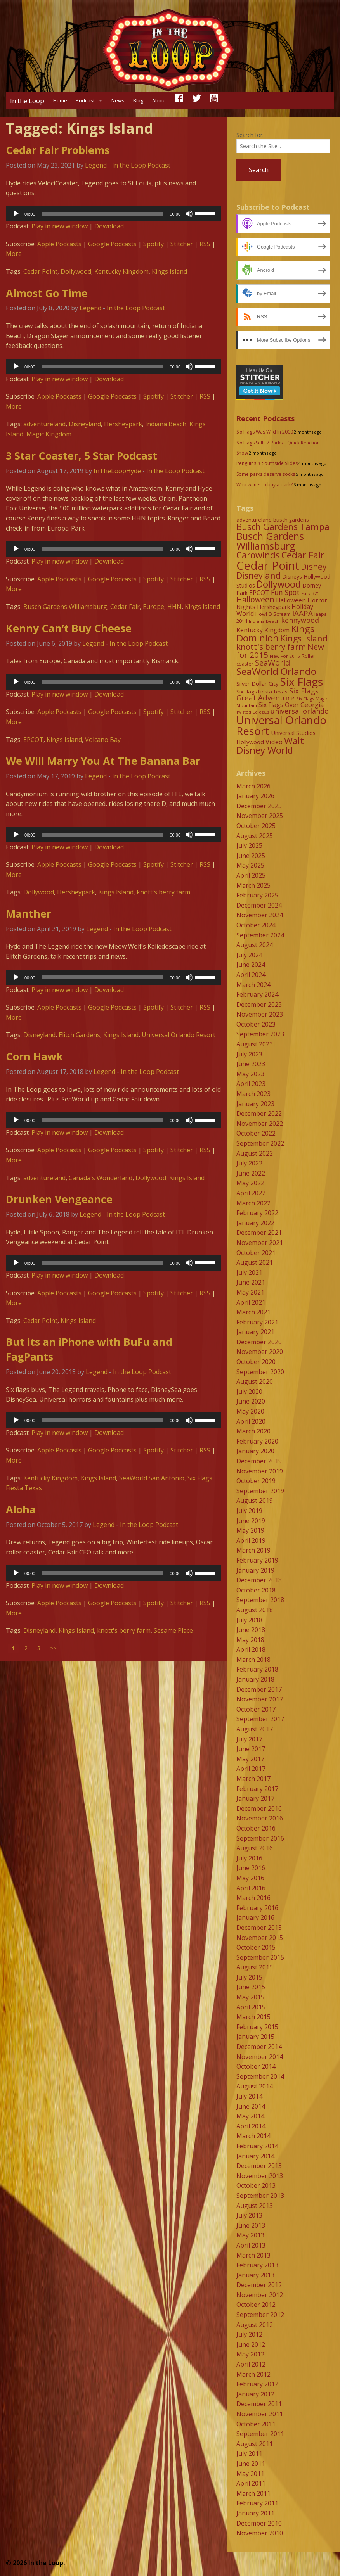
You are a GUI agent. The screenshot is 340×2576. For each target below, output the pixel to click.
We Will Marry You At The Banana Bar (103, 761)
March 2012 (253, 2374)
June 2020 (250, 1401)
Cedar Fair (125, 606)
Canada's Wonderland (100, 1178)
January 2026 (255, 796)
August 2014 (254, 2086)
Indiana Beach (165, 424)
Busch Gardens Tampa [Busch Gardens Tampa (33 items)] (283, 527)
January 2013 (255, 2275)
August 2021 (254, 1262)
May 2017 (250, 1759)
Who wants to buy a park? (264, 484)
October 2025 (256, 825)
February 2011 (257, 2503)
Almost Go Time (47, 293)
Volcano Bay (103, 739)
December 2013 (259, 2165)
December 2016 (259, 1808)
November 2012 (259, 2295)
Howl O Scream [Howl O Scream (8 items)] (273, 614)
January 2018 (255, 1679)
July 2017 (249, 1739)
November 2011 (259, 2414)
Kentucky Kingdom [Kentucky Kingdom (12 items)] (263, 630)
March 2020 (253, 1431)
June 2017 (250, 1748)
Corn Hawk (34, 1056)
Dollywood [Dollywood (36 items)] (279, 584)
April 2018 (250, 1649)
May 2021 (250, 1292)
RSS (204, 244)
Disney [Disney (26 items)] (314, 566)
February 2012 (257, 2384)
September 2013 (260, 2195)
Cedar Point (40, 271)
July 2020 (249, 1391)
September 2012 (260, 2314)
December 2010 (259, 2523)
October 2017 (256, 1709)
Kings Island (169, 271)
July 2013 (249, 2215)
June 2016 (250, 1868)
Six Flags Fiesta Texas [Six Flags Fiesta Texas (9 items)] (262, 691)
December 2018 (259, 1580)
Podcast (85, 100)
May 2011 (250, 2473)
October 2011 (256, 2424)
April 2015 (250, 2007)
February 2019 (257, 1560)
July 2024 (249, 955)
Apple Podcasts (59, 244)
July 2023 (249, 1054)
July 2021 (249, 1272)
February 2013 (257, 2265)
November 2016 (259, 1818)
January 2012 (255, 2394)
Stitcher (181, 244)
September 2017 (260, 1719)
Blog (138, 100)
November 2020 (259, 1351)
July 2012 (249, 2334)
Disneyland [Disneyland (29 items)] (258, 575)
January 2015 (255, 2036)
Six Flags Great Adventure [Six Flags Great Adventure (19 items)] (277, 694)
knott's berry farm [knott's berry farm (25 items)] (271, 646)
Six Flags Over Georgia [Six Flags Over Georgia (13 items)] (291, 704)
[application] (113, 213)
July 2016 (249, 1858)
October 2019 (256, 1480)
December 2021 (259, 1232)
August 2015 (254, 1967)
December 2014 (259, 2046)
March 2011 (253, 2493)
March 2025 (253, 885)
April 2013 (250, 2245)
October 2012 (256, 2304)
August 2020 (254, 1381)
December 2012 (259, 2284)
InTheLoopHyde (117, 471)
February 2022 (257, 1212)
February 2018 (257, 1669)
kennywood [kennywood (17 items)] (300, 620)
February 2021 (257, 1322)
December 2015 (259, 1927)
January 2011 (255, 2513)
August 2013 (254, 2205)
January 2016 (255, 1917)
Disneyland (85, 424)
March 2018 (253, 1659)
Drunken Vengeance (59, 1199)
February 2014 (257, 2146)
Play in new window (59, 226)
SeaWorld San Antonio (151, 1478)
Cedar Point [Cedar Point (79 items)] (267, 565)
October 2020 (256, 1361)
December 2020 (259, 1342)
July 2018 (249, 1620)
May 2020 (250, 1411)
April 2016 (250, 1888)
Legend (96, 165)
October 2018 (256, 1590)
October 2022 (256, 1133)
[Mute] (189, 214)
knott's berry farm (163, 892)
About (159, 100)
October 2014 (256, 2066)
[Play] (16, 214)
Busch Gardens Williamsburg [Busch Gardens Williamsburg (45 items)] (270, 540)
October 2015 (256, 1947)
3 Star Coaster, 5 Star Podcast (81, 455)
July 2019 (249, 1510)
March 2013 (253, 2255)
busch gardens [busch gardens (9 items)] (291, 519)
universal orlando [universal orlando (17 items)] (300, 711)
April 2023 (250, 1083)
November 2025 (259, 815)
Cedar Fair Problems (57, 150)
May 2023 (250, 1074)
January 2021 (255, 1332)
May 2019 (250, 1530)
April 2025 (250, 875)
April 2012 (250, 2364)
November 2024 (259, 915)
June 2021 (250, 1282)
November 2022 (259, 1123)
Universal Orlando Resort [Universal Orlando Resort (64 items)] (281, 725)
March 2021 (253, 1312)
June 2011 (250, 2463)
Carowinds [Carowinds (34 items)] (258, 555)
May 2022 (250, 1183)
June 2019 (250, 1520)
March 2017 (253, 1778)
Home (60, 100)
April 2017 (250, 1768)
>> (53, 1648)
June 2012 (250, 2344)
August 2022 (254, 1153)
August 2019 (254, 1500)
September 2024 (260, 935)
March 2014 (253, 2136)
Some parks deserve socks (265, 474)
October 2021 (256, 1252)
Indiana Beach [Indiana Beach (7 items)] (264, 621)
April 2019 (250, 1540)
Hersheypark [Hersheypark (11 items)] (273, 606)
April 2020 (250, 1421)
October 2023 (256, 1024)
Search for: (250, 134)
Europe (153, 606)
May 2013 (250, 2235)
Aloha (21, 1509)
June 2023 (250, 1064)
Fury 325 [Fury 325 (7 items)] (310, 593)
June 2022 (250, 1173)
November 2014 (259, 2056)
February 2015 (257, 2027)
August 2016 (254, 1848)
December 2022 (259, 1113)
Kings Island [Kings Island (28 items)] (304, 638)
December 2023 (259, 1004)
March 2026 (253, 786)
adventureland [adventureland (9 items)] (254, 519)
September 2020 (260, 1372)
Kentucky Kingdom (121, 271)
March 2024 (253, 984)
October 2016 (256, 1828)
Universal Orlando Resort (178, 1034)
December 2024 (259, 905)
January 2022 (255, 1223)
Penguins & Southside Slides (267, 463)
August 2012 (254, 2324)
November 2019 (259, 1471)
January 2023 (255, 1104)
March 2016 (253, 1897)
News (118, 100)
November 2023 (259, 1014)
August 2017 (254, 1729)
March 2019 (253, 1550)
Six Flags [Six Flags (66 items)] (301, 681)
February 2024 (257, 994)
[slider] (103, 214)
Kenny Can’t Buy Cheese (69, 628)
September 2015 (260, 1957)
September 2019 (260, 1491)
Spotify (153, 244)
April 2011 (250, 2483)
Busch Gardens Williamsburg (65, 606)
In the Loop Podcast (141, 165)
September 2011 (260, 2433)
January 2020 (255, 1451)
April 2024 (250, 974)
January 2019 (255, 1570)
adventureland (44, 424)
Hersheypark (123, 424)
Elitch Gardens (79, 1034)
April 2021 (250, 1302)
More (14, 253)
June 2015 (250, 1987)
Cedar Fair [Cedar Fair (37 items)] (302, 555)
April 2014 (250, 2126)
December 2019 (259, 1461)
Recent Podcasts (265, 418)
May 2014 (250, 2116)
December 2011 (259, 2404)
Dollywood (76, 271)
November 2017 (259, 1699)
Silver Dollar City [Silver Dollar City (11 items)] (257, 683)
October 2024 (256, 925)
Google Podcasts (112, 244)
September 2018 (260, 1600)
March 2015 (253, 2016)
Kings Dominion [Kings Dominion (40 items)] (275, 633)
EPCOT (33, 739)
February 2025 (257, 895)
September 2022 (260, 1143)
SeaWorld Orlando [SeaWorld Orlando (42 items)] (276, 671)
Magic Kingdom (48, 434)
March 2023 (253, 1093)
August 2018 (254, 1610)
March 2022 (253, 1203)
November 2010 (259, 2533)
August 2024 (254, 944)
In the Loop (27, 100)
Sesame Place (173, 1630)
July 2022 (249, 1163)
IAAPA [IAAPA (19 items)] (302, 613)
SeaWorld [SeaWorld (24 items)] (272, 662)
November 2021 (259, 1242)
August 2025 (254, 836)
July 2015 (249, 1977)
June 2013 (250, 2225)
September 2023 (260, 1034)
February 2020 (257, 1441)
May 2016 (250, 1878)
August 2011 (254, 2443)
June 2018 (250, 1629)
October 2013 (256, 2185)
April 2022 (250, 1193)
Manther (28, 913)
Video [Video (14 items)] (274, 741)
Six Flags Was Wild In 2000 (264, 432)
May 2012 (250, 2354)
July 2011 (249, 2453)
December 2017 (259, 1689)
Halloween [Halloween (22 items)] (255, 599)
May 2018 (250, 1640)
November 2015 (259, 1937)
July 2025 (249, 845)
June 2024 (250, 964)
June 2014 (250, 2106)
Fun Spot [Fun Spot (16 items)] (285, 592)
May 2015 (250, 1997)
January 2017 (255, 1798)
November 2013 (259, 2175)
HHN (174, 606)
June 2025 (250, 855)
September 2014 (260, 2076)
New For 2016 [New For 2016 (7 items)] (285, 656)
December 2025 (259, 806)
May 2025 (250, 865)
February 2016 (257, 1907)
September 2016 (260, 1838)
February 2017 (257, 1788)
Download (109, 226)
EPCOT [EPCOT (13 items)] (259, 592)
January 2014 (255, 2156)
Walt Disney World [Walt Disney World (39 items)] (270, 745)
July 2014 (249, 2096)
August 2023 (254, 1044)
